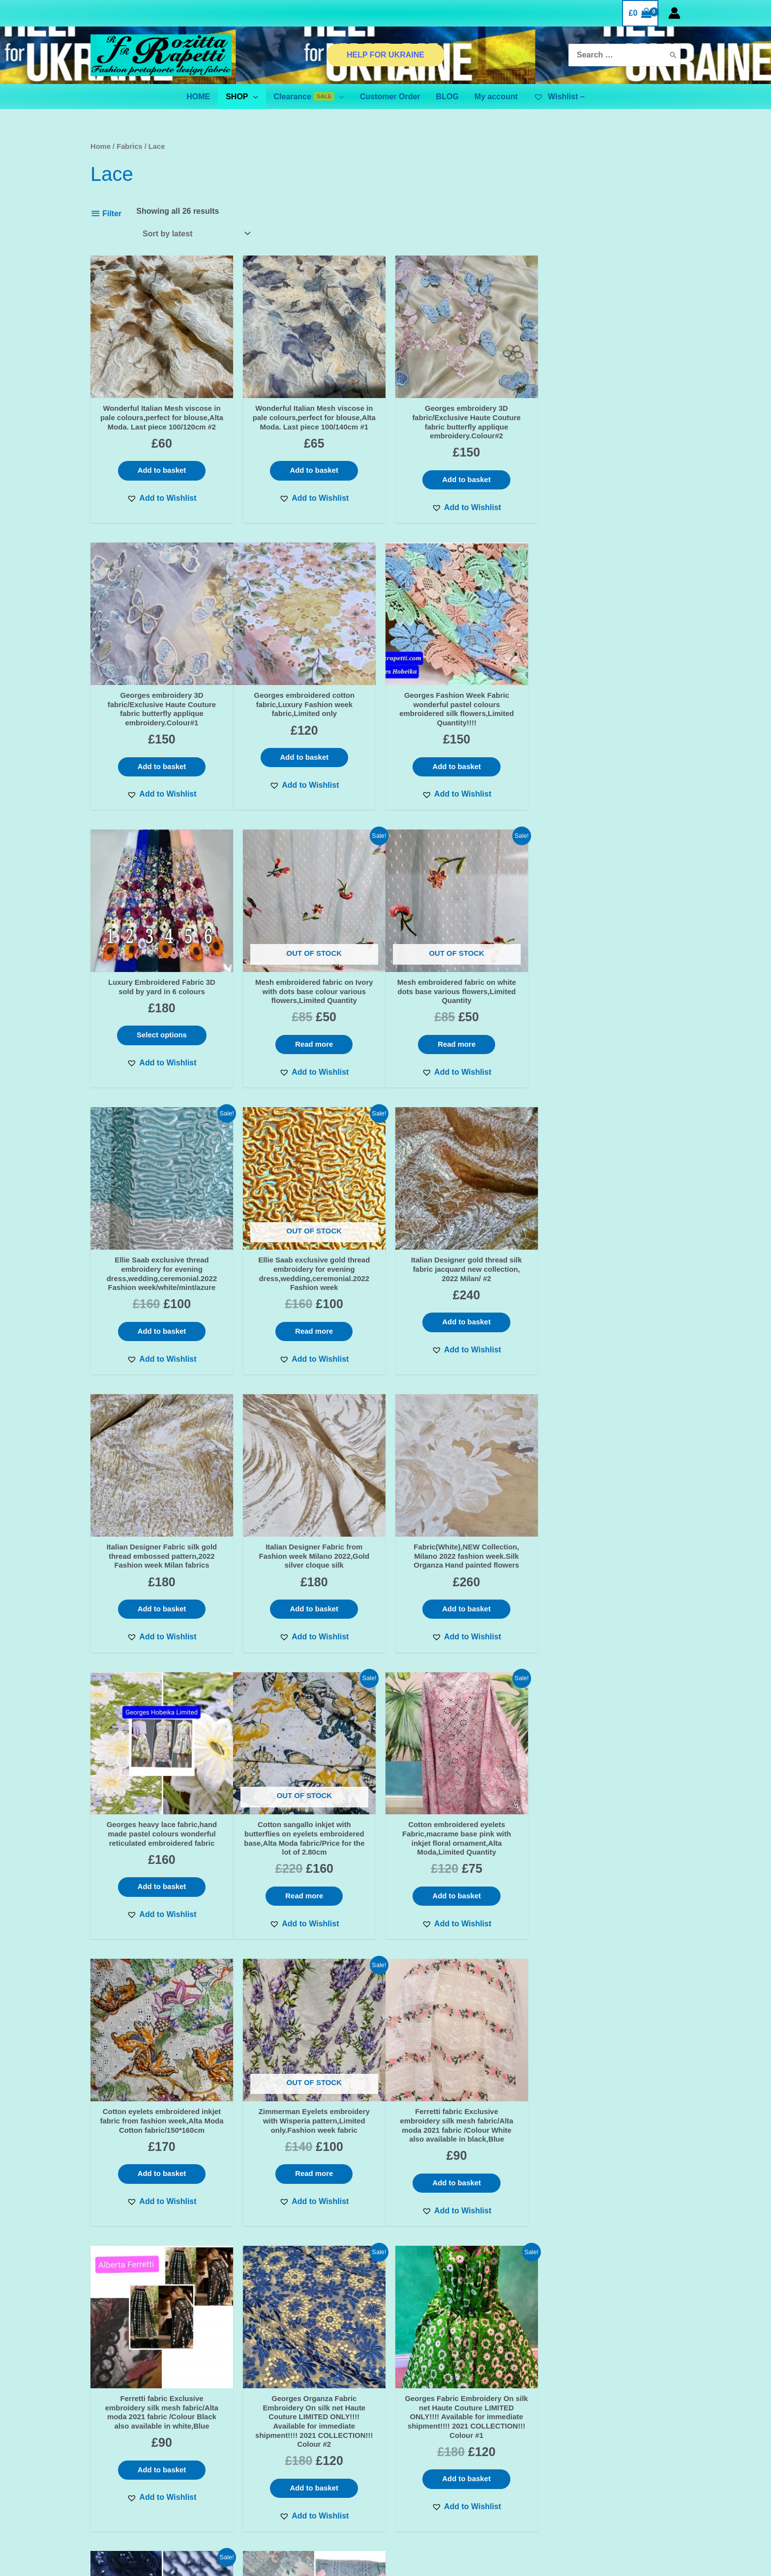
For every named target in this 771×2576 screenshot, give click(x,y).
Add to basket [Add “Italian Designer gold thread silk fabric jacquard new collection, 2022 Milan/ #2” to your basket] (611, 1049)
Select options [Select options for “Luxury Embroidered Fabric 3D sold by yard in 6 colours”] (460, 750)
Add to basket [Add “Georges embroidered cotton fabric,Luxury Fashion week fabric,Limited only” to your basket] (161, 760)
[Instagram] (605, 2441)
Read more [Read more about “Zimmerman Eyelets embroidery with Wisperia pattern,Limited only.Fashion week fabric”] (610, 1618)
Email (155, 2425)
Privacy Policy (271, 2429)
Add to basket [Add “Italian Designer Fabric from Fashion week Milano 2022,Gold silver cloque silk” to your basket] (311, 1338)
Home (100, 146)
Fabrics (129, 146)
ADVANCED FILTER (155, 2502)
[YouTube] (647, 2441)
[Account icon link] (674, 13)
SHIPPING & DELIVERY (287, 2454)
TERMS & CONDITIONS (287, 2441)
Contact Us (265, 2416)
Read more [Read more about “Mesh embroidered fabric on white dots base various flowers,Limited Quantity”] (160, 1049)
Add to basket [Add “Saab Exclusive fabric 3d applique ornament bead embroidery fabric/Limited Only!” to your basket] (161, 2216)
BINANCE (155, 2515)
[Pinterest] (626, 2441)
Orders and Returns (281, 2466)
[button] (160, 509)
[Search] (673, 55)
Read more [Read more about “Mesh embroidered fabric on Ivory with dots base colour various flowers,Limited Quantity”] (610, 770)
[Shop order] (194, 233)
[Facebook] (585, 2441)
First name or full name (155, 2389)
